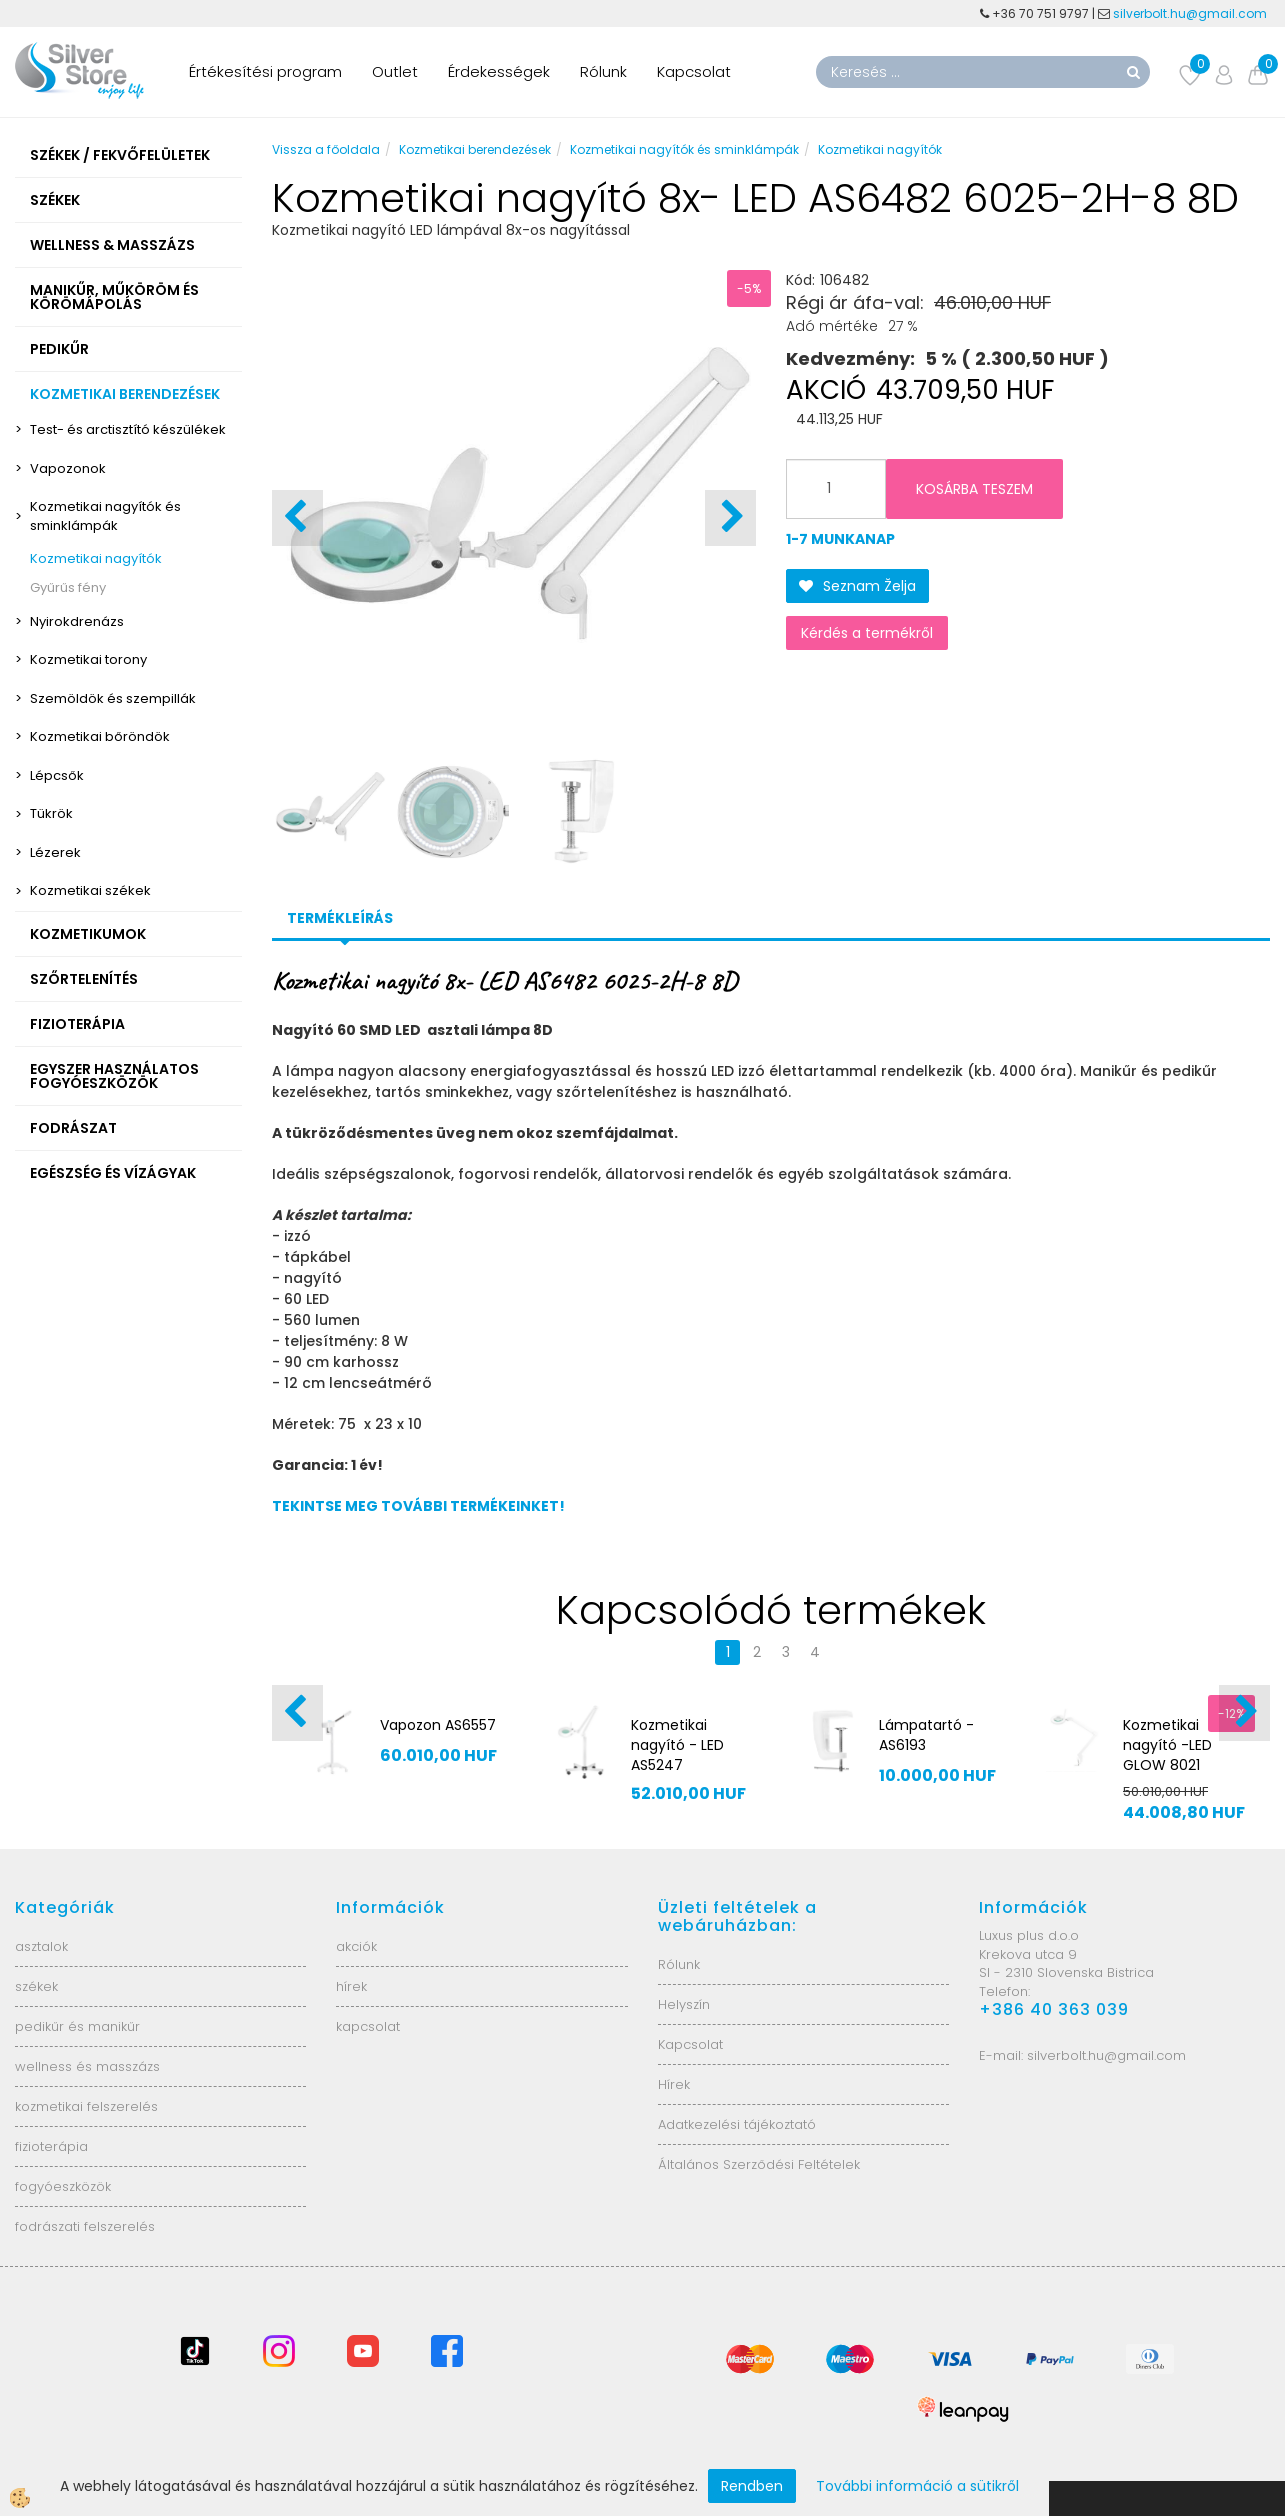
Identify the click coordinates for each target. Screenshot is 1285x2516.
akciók (356, 1946)
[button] (730, 518)
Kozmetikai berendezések (475, 149)
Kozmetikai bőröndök (100, 736)
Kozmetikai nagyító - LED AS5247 (677, 1745)
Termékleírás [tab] (340, 918)
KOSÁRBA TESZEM (974, 489)
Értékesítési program (265, 71)
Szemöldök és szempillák (113, 698)
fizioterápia (51, 2146)
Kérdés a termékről (867, 633)
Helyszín (684, 2004)
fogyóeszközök (63, 2186)
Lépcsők (57, 775)
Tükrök (51, 813)
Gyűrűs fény (68, 587)
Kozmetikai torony (88, 659)
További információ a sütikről (917, 2486)
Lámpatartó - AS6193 (926, 1735)
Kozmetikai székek (90, 890)
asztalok (41, 1946)
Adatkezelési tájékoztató (737, 2124)
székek (36, 1986)
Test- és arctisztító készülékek (128, 429)
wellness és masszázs (87, 2066)
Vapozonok (68, 468)
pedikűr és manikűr (77, 2026)
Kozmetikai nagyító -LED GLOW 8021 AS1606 (1167, 1755)
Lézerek (55, 852)
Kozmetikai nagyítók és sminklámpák (105, 516)
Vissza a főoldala (326, 149)
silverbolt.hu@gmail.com (1191, 13)
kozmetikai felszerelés (86, 2106)
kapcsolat (368, 2026)
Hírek (674, 2084)
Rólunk (603, 71)
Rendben (752, 2486)
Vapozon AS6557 (438, 1725)
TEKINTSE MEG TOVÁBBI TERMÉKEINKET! (418, 1506)
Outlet (395, 71)
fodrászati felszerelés (85, 2226)
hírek (351, 1986)
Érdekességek (499, 71)
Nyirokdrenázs (77, 621)
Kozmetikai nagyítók (96, 558)
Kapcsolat (694, 71)
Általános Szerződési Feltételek (759, 2164)
